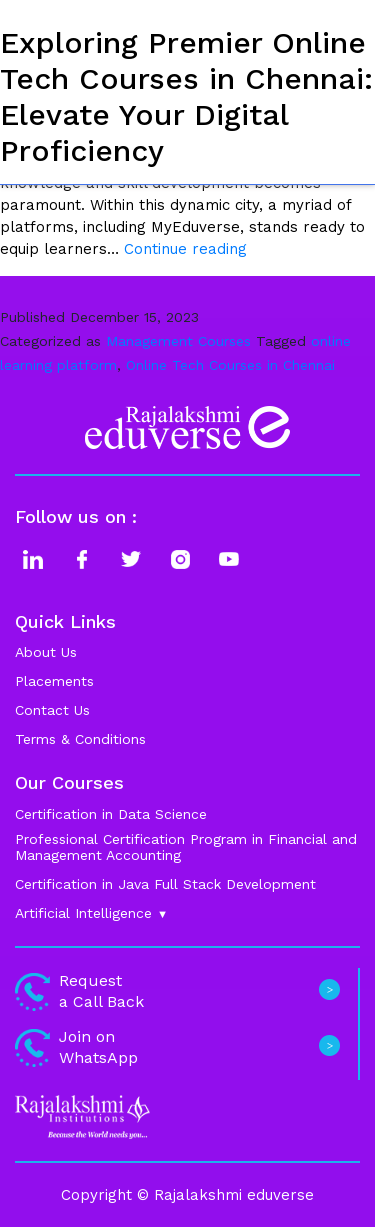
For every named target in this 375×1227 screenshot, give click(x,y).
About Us (46, 652)
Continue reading (185, 249)
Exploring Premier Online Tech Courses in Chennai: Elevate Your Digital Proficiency (186, 96)
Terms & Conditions (80, 739)
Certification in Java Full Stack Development (165, 884)
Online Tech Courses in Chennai (230, 365)
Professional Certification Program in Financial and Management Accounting (186, 847)
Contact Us (52, 710)
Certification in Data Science (111, 814)
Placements (54, 681)
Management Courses (178, 341)
